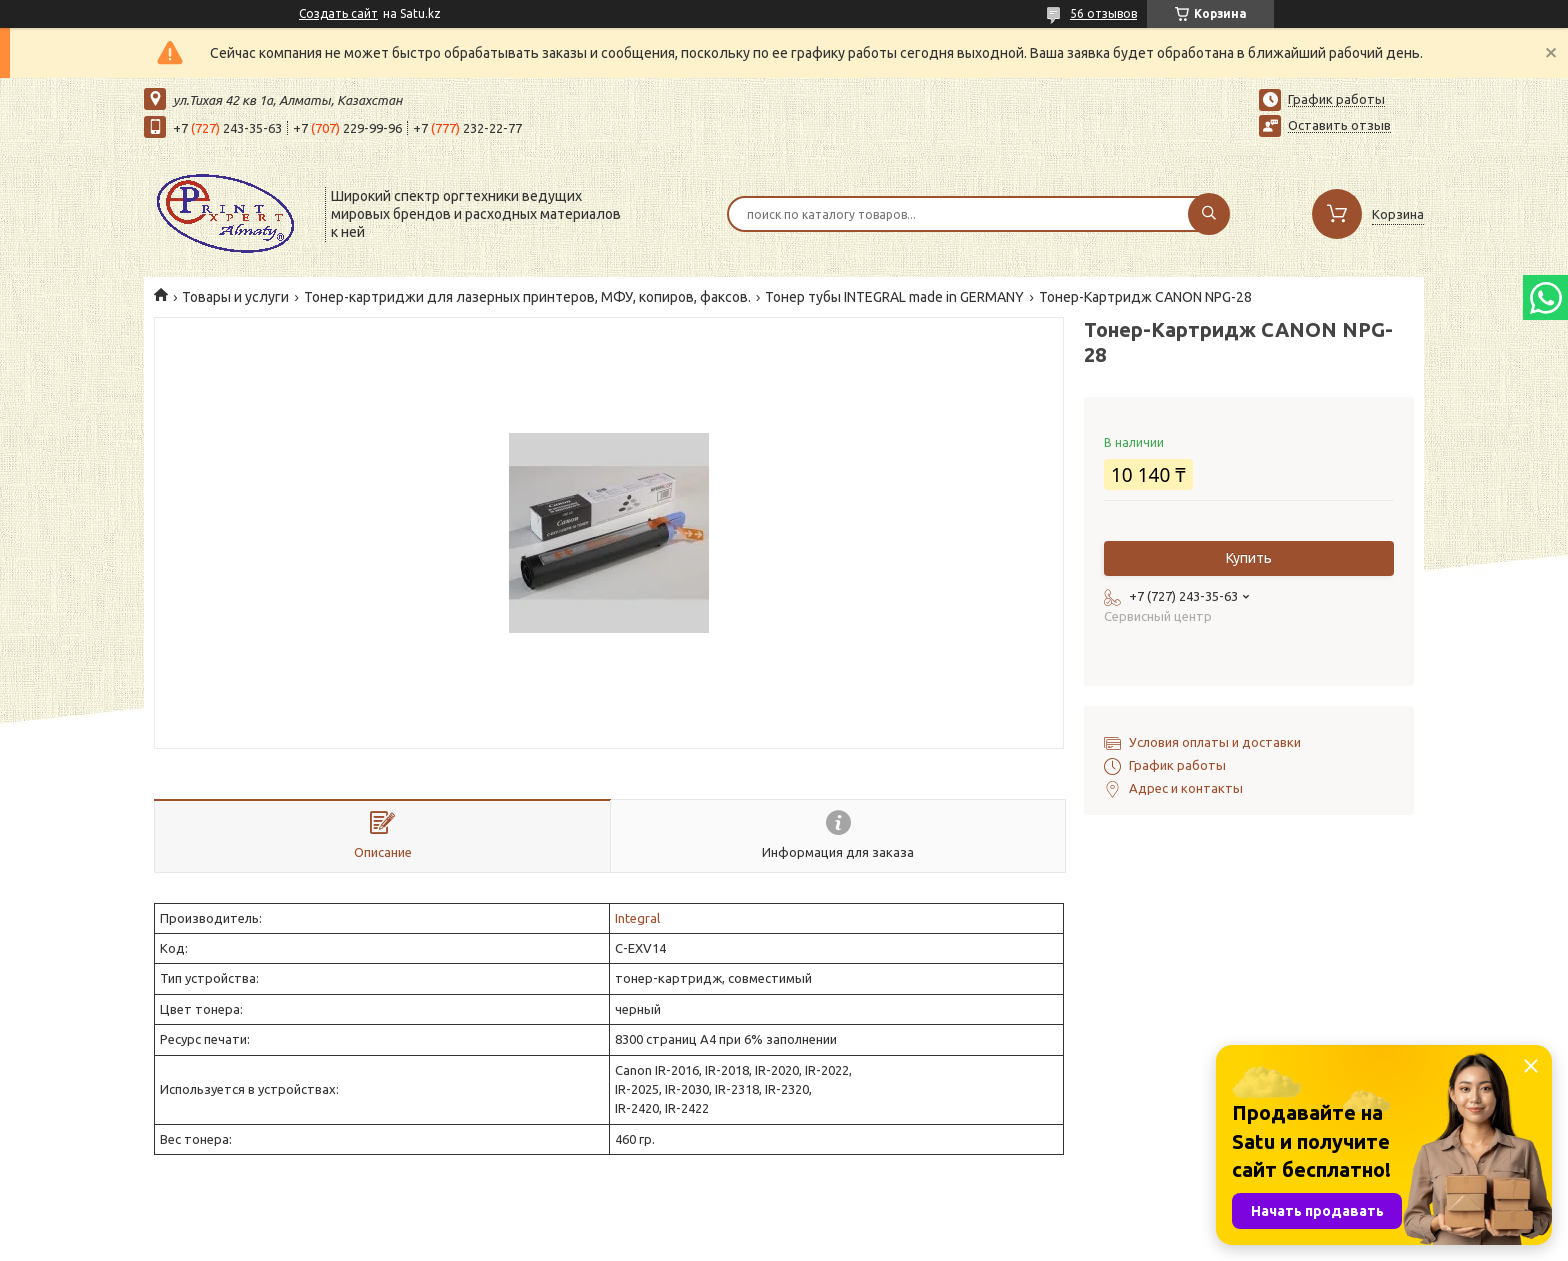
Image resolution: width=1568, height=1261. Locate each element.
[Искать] (1209, 214)
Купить (1249, 558)
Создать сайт (338, 13)
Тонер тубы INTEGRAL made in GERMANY (894, 297)
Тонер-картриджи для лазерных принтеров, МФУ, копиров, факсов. (527, 297)
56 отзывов (1103, 13)
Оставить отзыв (1339, 125)
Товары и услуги (235, 297)
